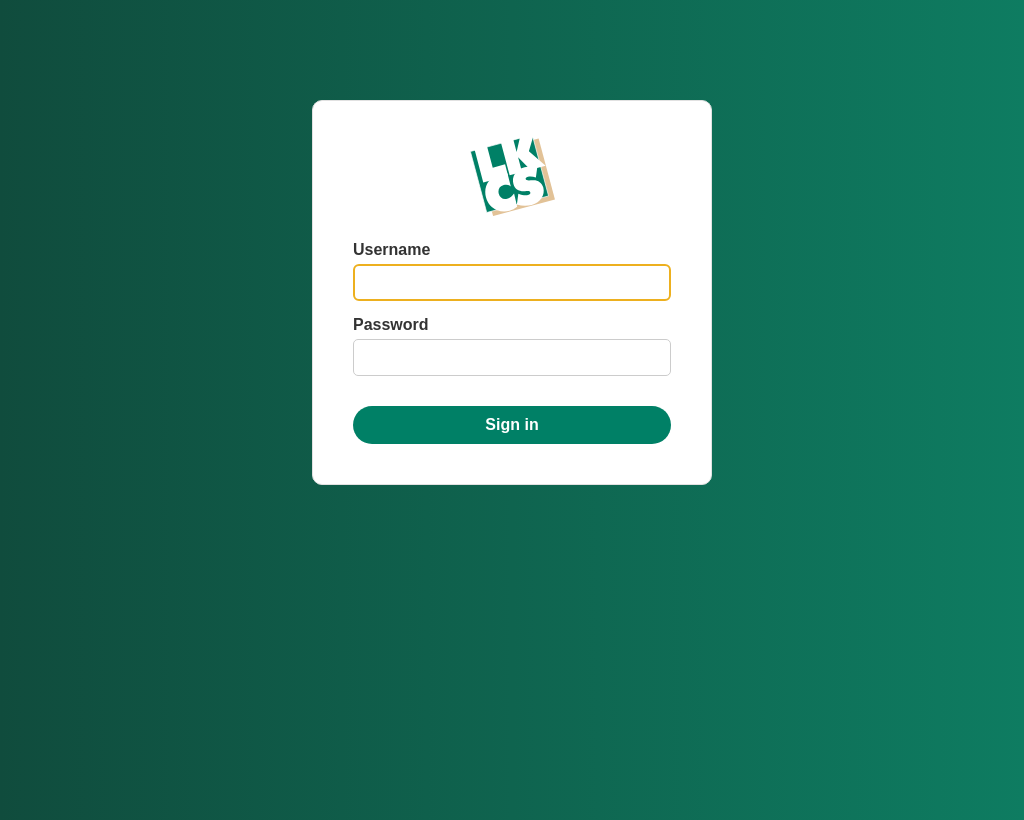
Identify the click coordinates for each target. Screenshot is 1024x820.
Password (391, 324)
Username (391, 249)
